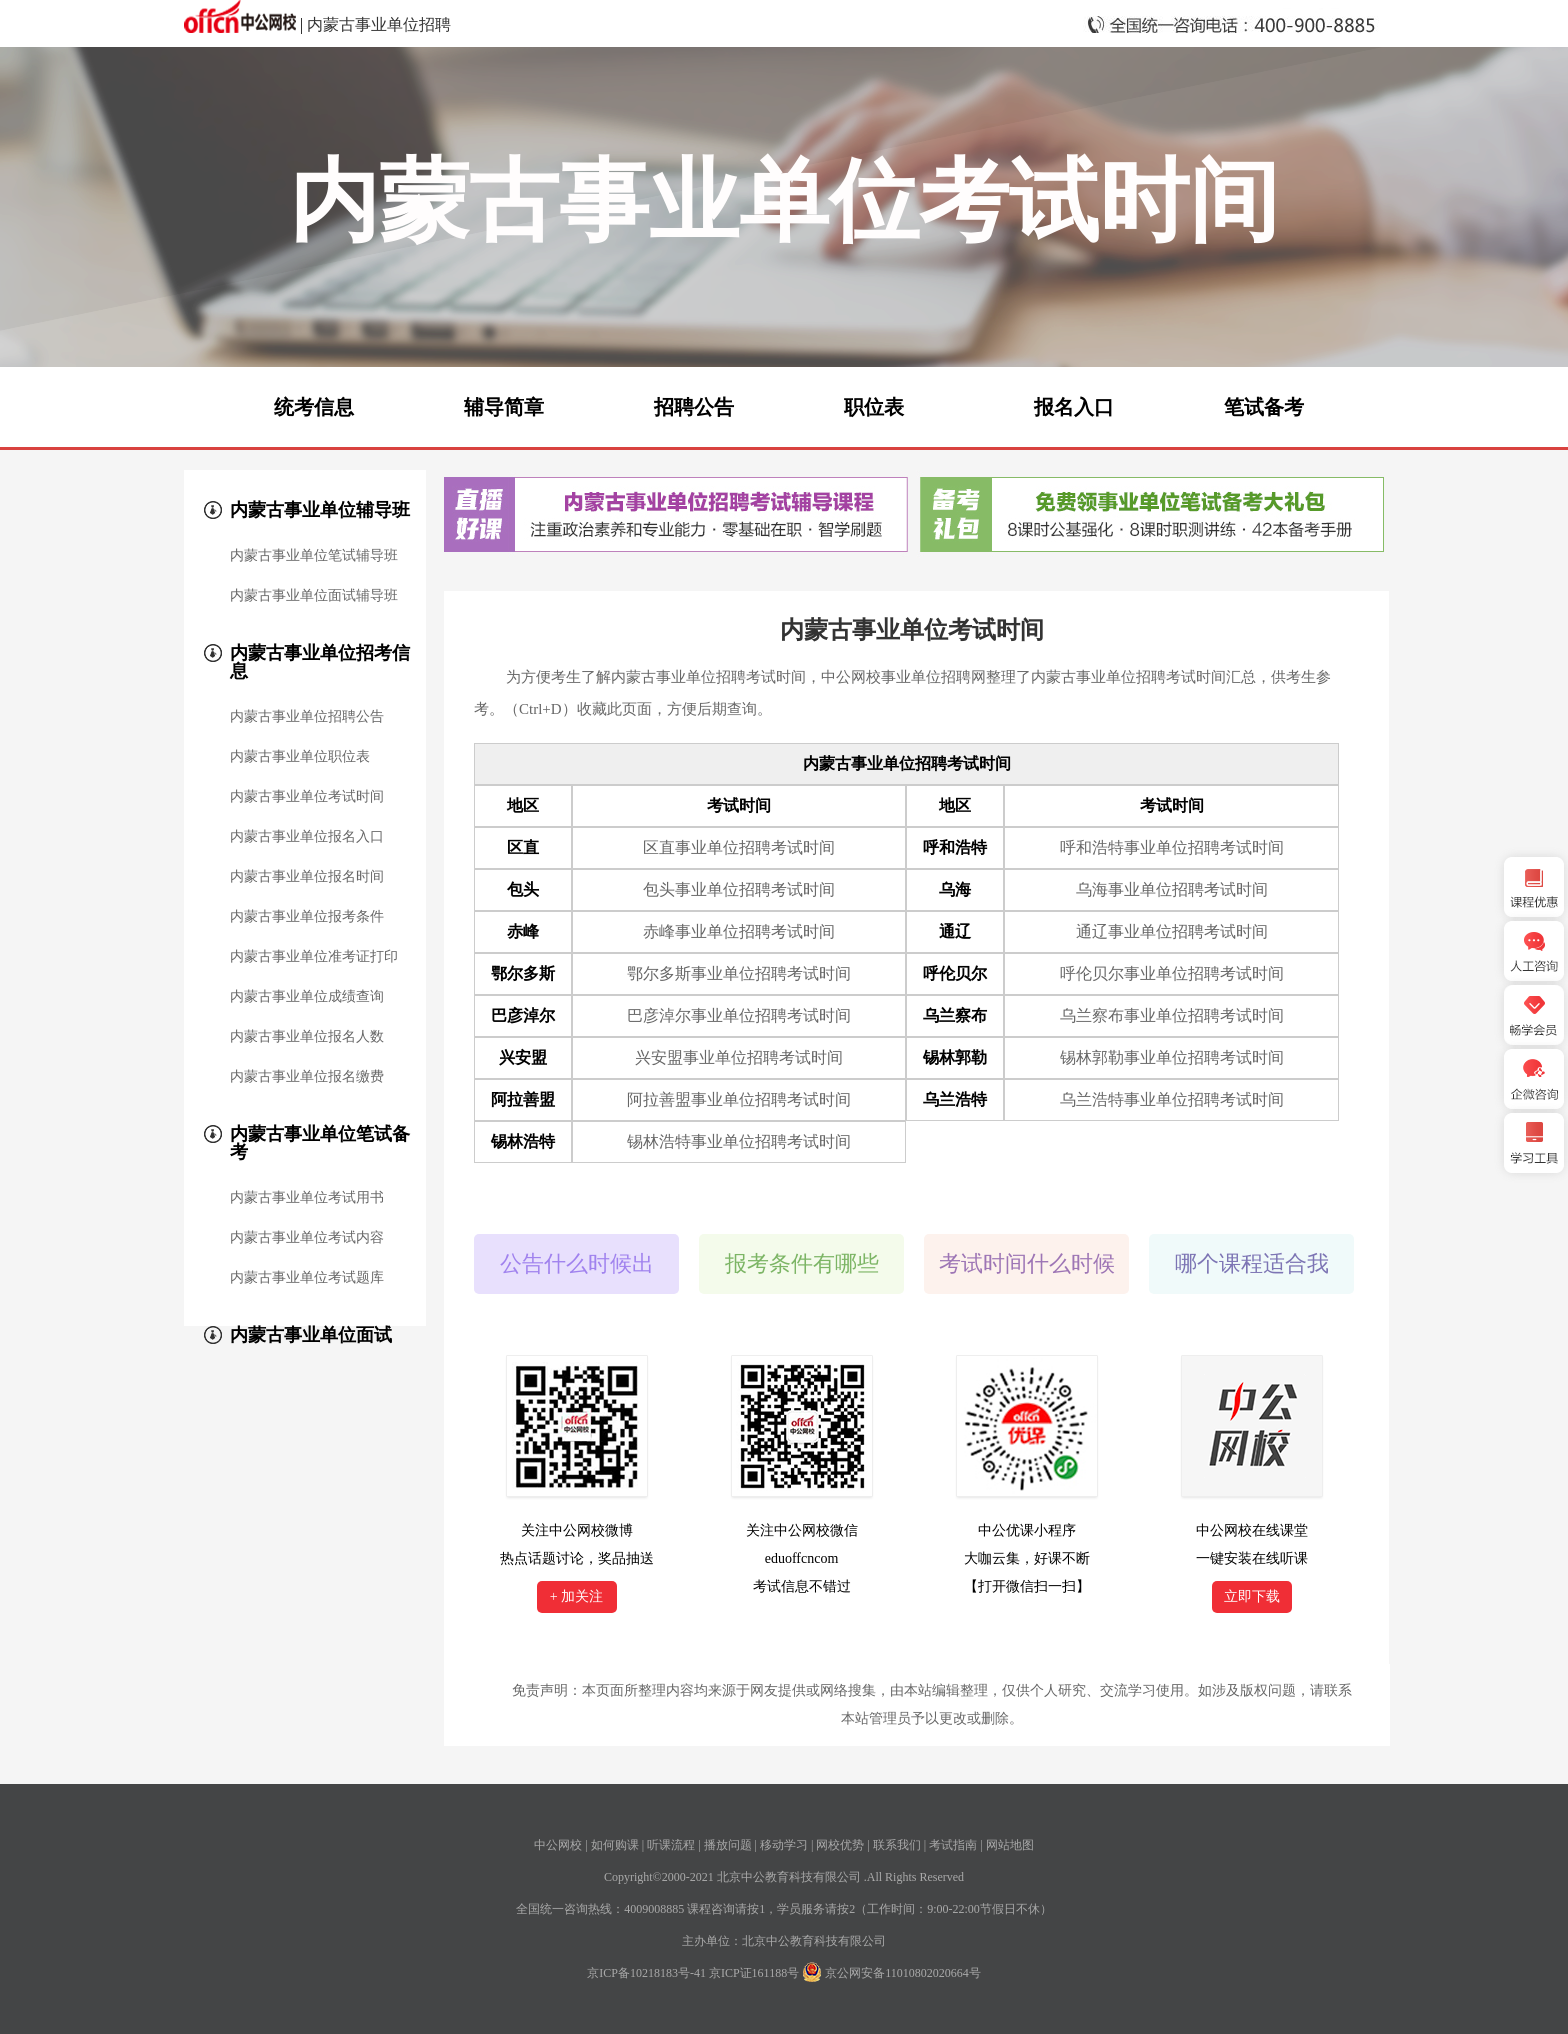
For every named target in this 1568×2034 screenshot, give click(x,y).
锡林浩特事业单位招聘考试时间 (739, 1141)
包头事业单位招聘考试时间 (739, 889)
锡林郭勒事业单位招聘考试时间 (1172, 1057)
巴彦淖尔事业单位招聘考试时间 (739, 1015)
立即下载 (1252, 1596)
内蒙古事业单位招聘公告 (307, 717)
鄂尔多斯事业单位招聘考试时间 (739, 973)
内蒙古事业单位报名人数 (307, 1037)
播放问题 (728, 1845)
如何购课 (615, 1845)
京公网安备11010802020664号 (903, 1973)
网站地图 (1010, 1845)
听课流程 (671, 1845)
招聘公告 (694, 407)
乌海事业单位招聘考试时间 (1172, 889)
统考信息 (314, 407)
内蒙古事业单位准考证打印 (314, 957)
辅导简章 (504, 407)
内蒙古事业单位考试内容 (307, 1238)
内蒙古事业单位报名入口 (307, 837)
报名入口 (1074, 407)
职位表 (874, 407)
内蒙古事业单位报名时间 (307, 877)
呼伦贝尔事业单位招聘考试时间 (1172, 973)
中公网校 (558, 1845)
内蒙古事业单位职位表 (300, 757)
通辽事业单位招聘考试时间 (1172, 931)
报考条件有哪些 (802, 1263)
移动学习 (784, 1845)
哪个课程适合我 (1252, 1263)
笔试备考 (1264, 407)
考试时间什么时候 (1027, 1263)
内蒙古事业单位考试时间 (307, 797)
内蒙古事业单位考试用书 (307, 1198)
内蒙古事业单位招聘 (379, 24)
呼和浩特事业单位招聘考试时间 (1172, 847)
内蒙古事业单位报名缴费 (307, 1077)
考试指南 (953, 1845)
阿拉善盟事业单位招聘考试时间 (739, 1099)
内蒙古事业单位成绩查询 (307, 997)
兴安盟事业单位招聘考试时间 (739, 1057)
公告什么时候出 (577, 1263)
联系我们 (897, 1845)
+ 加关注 (576, 1596)
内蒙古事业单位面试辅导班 (314, 596)
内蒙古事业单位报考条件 (307, 917)
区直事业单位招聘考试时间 (739, 847)
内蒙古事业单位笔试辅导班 (314, 556)
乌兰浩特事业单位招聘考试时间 (1172, 1099)
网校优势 (840, 1845)
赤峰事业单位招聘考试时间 (739, 931)
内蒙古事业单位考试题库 (307, 1278)
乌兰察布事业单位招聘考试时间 (1172, 1015)
